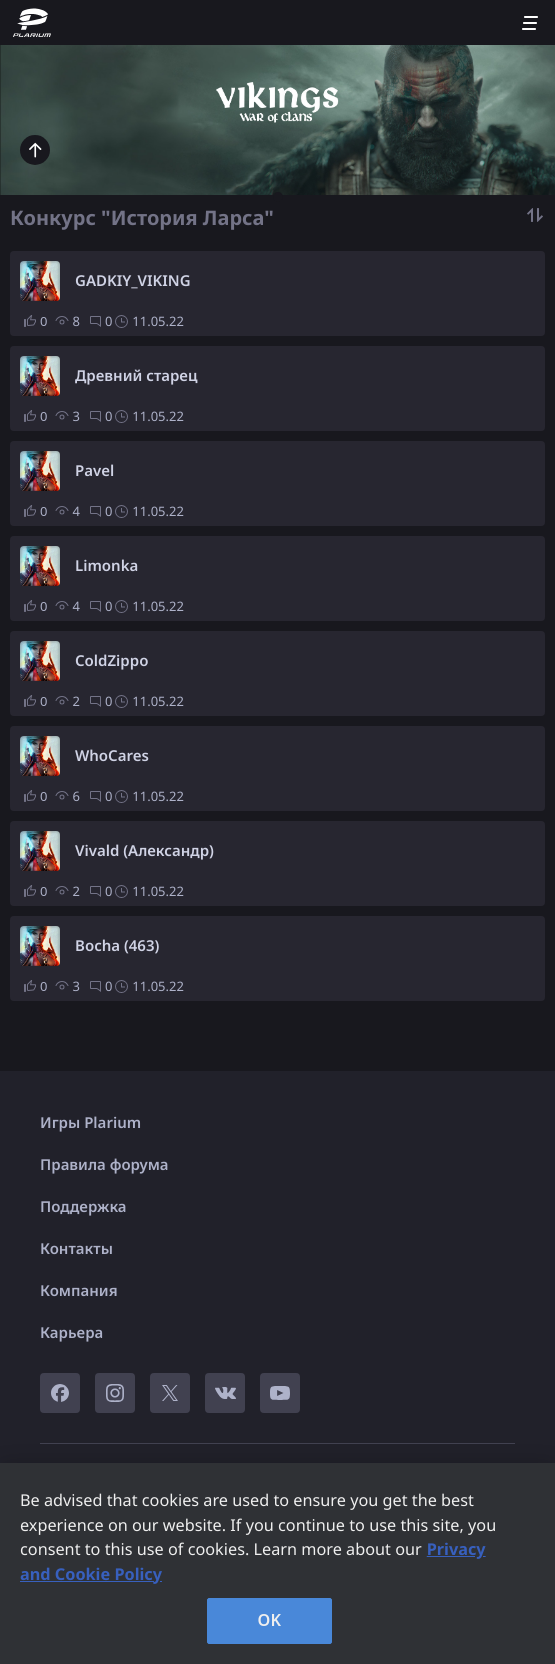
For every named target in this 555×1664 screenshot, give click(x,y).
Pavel (94, 471)
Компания (79, 1291)
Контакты (76, 1249)
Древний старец (136, 376)
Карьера (71, 1333)
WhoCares (112, 756)
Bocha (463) (117, 946)
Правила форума (104, 1165)
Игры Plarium (90, 1123)
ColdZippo (111, 661)
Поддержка (83, 1207)
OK (270, 1620)
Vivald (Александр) (144, 851)
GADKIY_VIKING (133, 281)
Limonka (106, 566)
